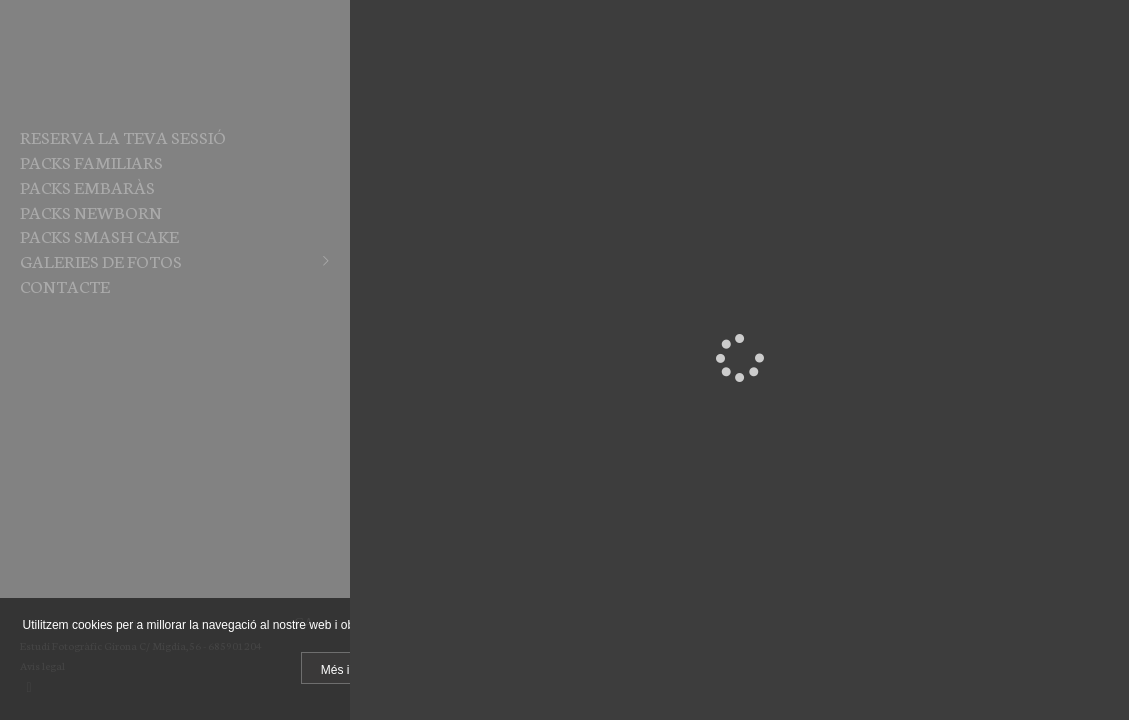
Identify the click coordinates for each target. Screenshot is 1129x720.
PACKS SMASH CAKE (99, 235)
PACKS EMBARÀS (87, 186)
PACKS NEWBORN (91, 211)
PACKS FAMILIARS (91, 161)
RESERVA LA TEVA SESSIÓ (123, 136)
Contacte (65, 285)
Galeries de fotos (101, 260)
